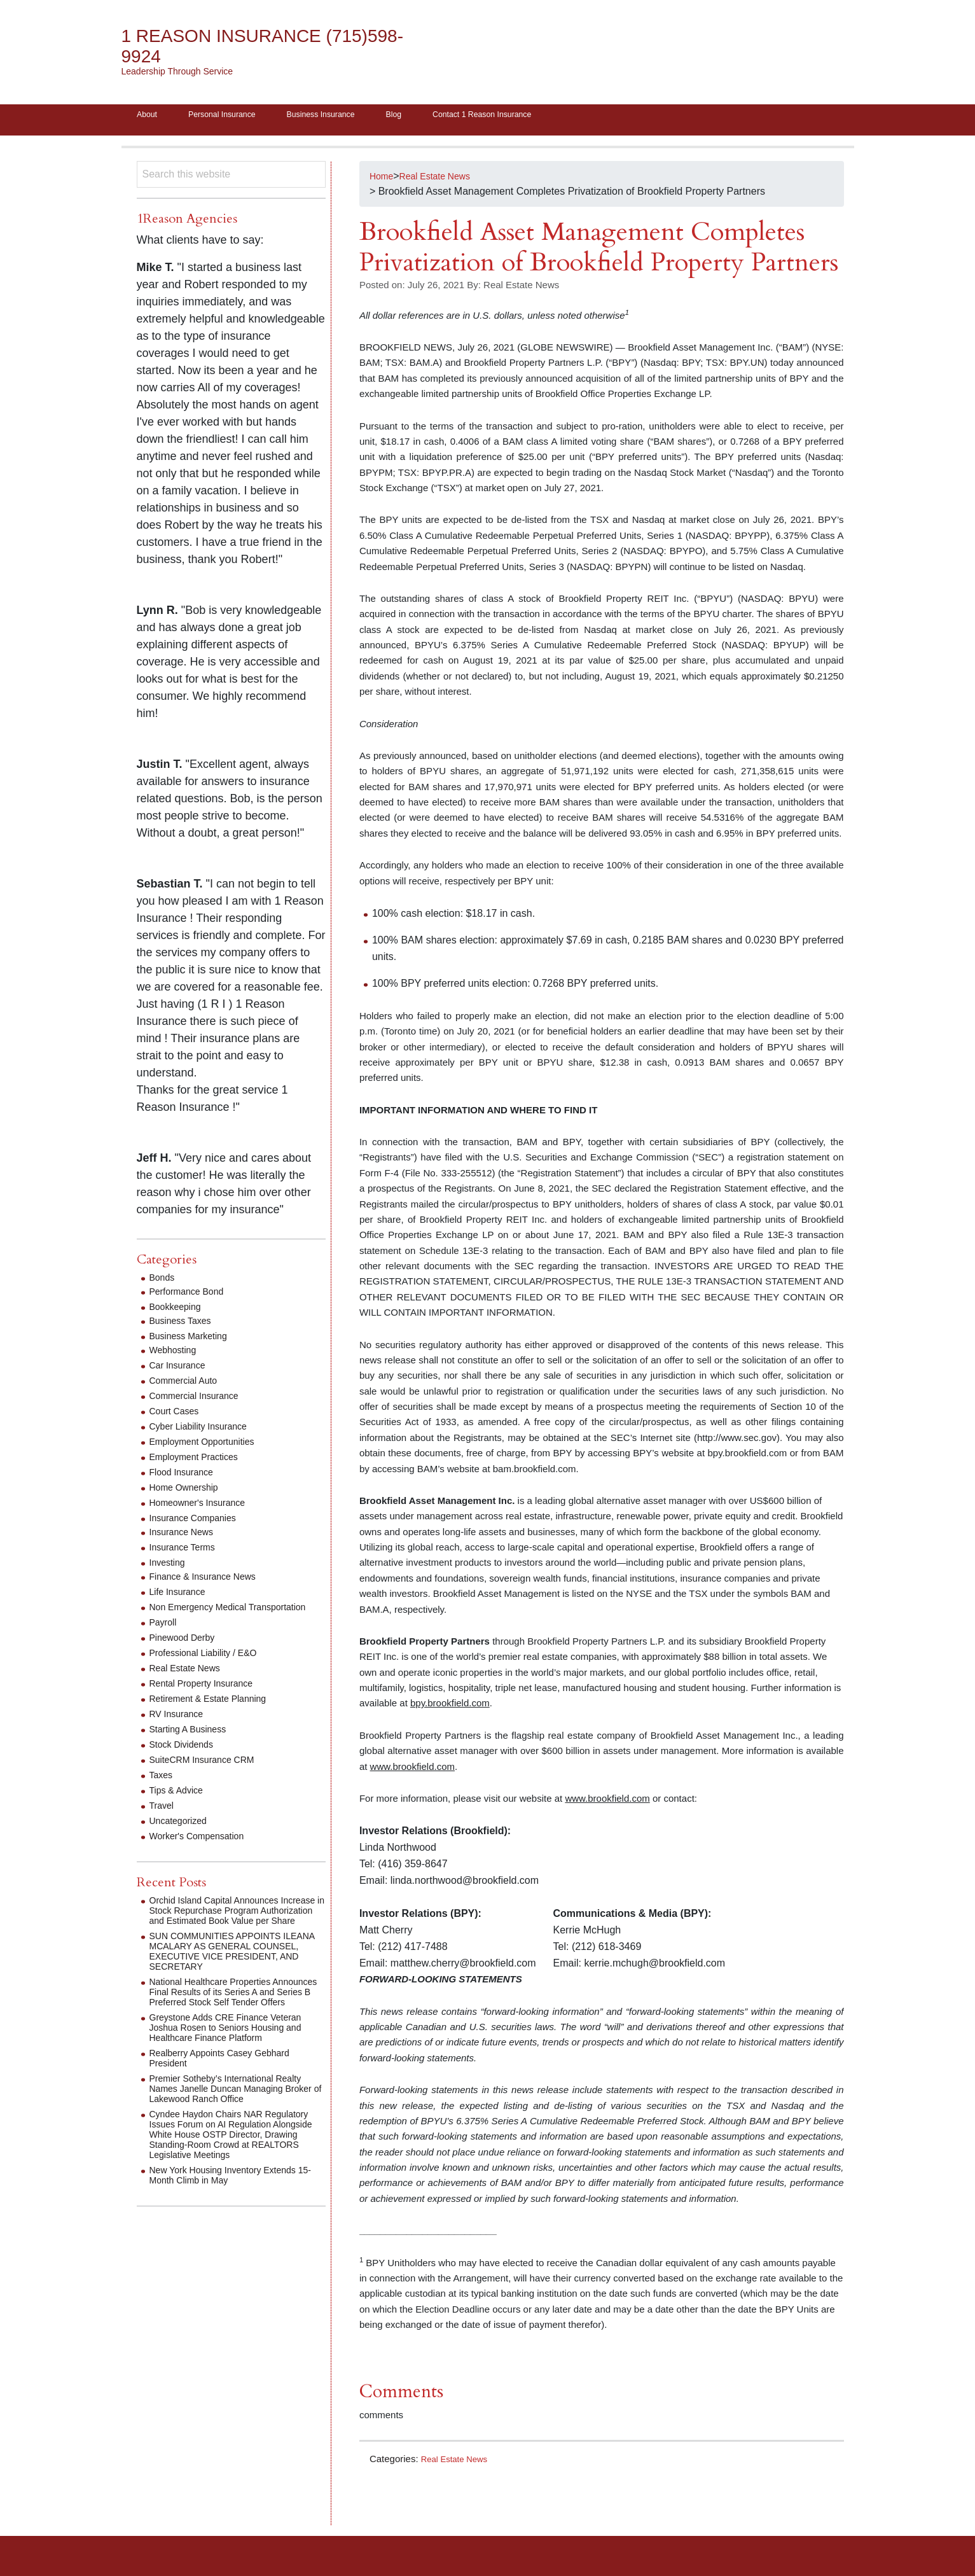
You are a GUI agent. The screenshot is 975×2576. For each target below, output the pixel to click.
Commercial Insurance (200, 1400)
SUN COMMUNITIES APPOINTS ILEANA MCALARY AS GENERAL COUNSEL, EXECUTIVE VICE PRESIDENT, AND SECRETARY (226, 1975)
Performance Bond (191, 1295)
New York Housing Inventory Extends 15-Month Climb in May (233, 2220)
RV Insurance (180, 1728)
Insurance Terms (187, 1551)
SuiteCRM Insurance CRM (209, 1774)
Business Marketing (194, 1340)
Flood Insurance (186, 1476)
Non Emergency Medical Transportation (204, 1616)
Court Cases (177, 1415)
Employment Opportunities (209, 1445)
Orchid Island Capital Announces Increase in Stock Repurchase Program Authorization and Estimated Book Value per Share (233, 1930)
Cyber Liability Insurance (205, 1430)
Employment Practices (200, 1461)
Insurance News (186, 1536)
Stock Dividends (186, 1758)
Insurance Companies (199, 1522)
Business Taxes (184, 1324)
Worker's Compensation (203, 1850)
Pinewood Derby (186, 1652)
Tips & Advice (180, 1804)
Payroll (165, 1636)
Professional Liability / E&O (210, 1667)
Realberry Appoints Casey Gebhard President (229, 2092)
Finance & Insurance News (210, 1580)
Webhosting (176, 1354)
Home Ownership (188, 1491)
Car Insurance (181, 1369)
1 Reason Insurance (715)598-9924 (235, 46)
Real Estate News (459, 2463)
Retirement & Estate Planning (216, 1713)
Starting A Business (193, 1743)
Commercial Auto (188, 1384)
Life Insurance (181, 1596)
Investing (169, 1566)
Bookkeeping (179, 1310)
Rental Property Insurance (208, 1697)
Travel (163, 1819)
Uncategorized (182, 1835)
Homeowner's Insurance (204, 1506)
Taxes (162, 1789)
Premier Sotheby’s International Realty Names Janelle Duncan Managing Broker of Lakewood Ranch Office (236, 2123)
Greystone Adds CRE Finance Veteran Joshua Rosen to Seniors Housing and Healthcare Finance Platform (236, 2062)
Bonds (163, 1281)
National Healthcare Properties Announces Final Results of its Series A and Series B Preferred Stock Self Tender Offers (233, 2021)
